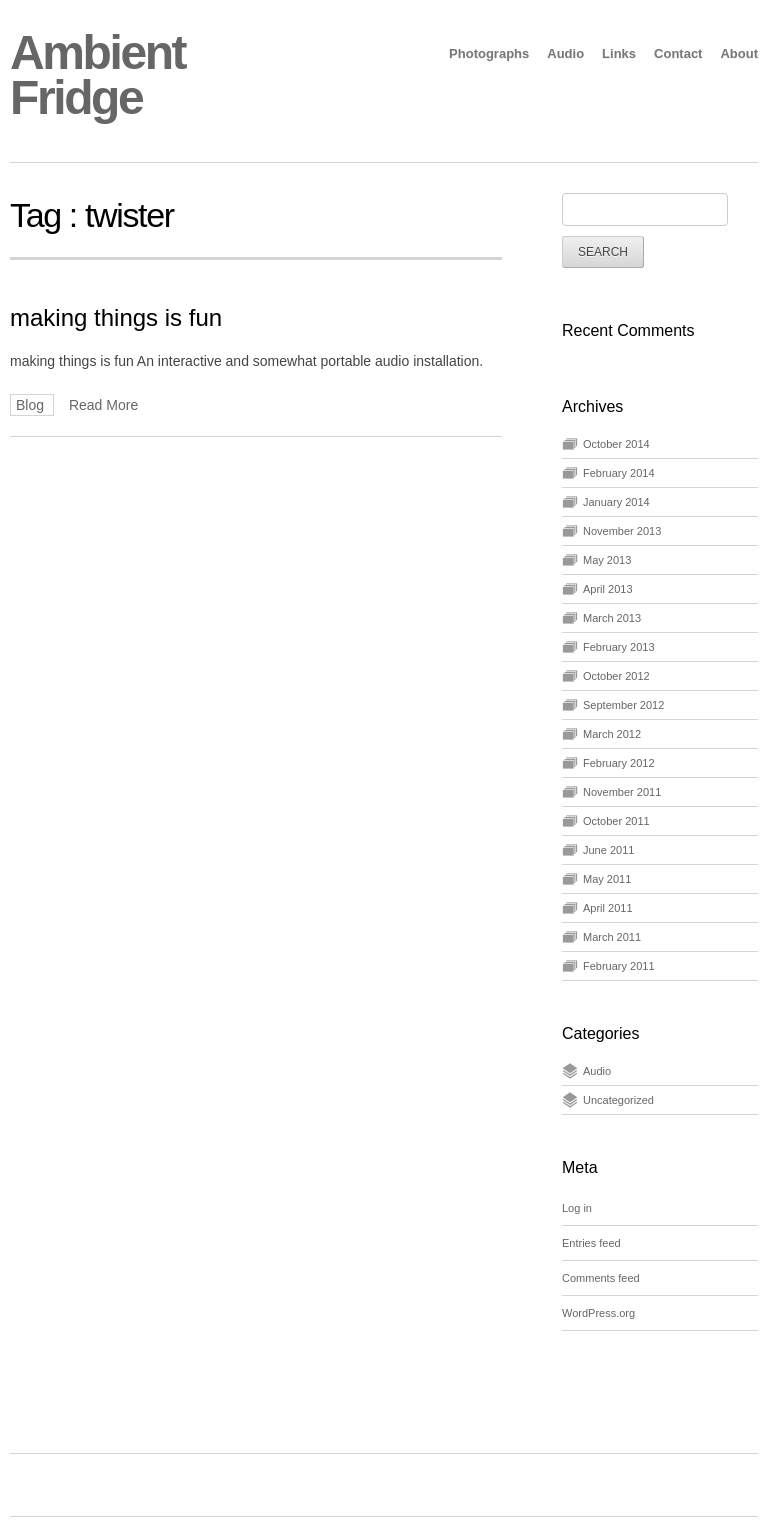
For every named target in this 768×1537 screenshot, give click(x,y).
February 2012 (619, 763)
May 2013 (607, 560)
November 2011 (622, 792)
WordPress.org (598, 1313)
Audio (565, 53)
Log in (577, 1208)
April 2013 (608, 589)
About (739, 53)
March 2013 (612, 618)
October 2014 (616, 444)
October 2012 (616, 676)
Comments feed (601, 1278)
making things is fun (116, 317)
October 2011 (616, 821)
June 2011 (608, 850)
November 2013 (622, 531)
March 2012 (612, 734)
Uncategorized (618, 1100)
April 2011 (608, 908)
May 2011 (607, 879)
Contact (678, 53)
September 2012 (623, 705)
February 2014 (619, 473)
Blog (32, 405)
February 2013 (619, 647)
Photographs (489, 53)
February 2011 (619, 966)
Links (619, 53)
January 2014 (616, 502)
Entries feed (591, 1243)
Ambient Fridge (97, 75)
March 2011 (612, 937)
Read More (103, 405)
